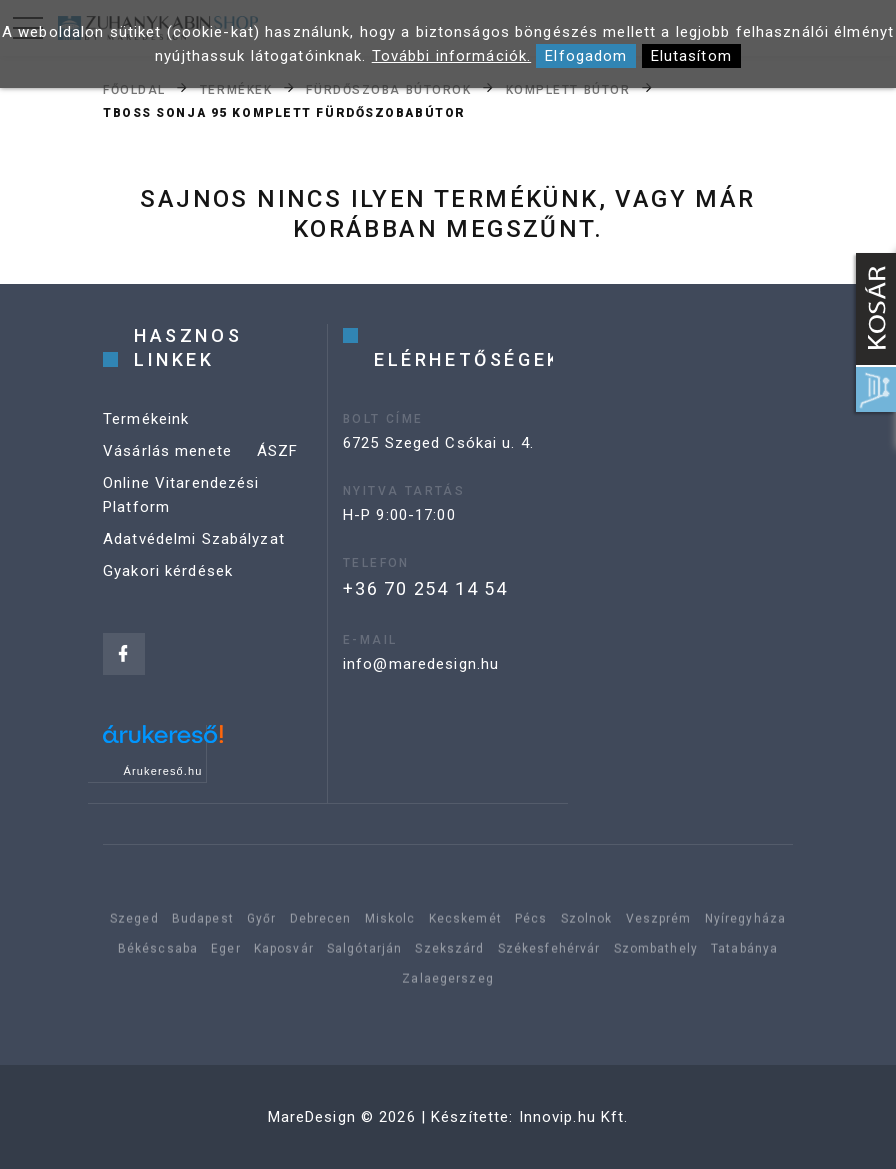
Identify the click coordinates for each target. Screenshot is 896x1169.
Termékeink (146, 419)
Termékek (236, 89)
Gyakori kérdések (168, 571)
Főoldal (134, 89)
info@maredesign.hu (421, 664)
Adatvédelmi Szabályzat (194, 539)
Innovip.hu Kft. (574, 1117)
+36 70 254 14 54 (425, 588)
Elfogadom (586, 56)
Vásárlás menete (167, 451)
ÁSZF (278, 451)
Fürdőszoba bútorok (388, 89)
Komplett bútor (568, 89)
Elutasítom (691, 56)
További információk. (452, 56)
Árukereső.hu (163, 771)
